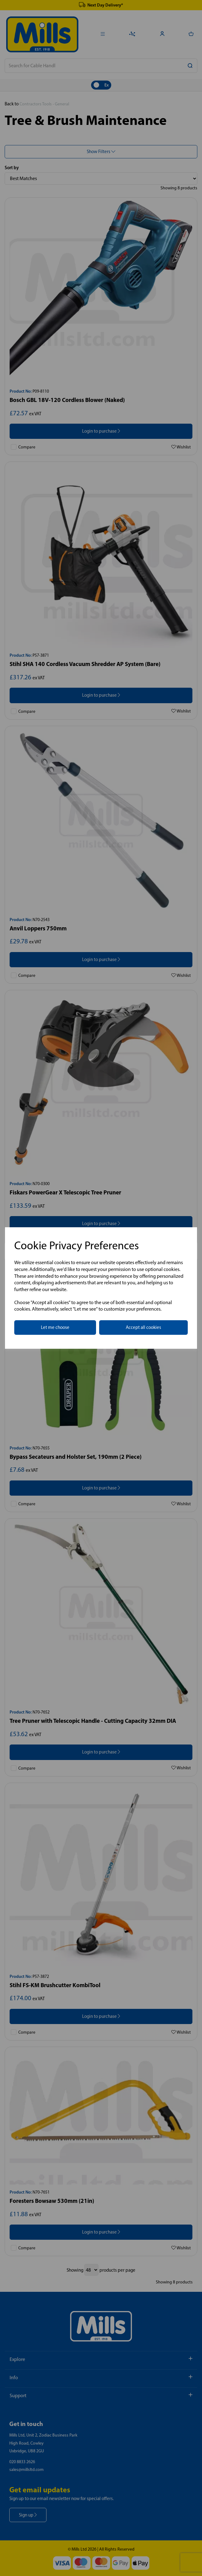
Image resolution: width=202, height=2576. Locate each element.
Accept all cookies (143, 1327)
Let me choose (55, 1327)
